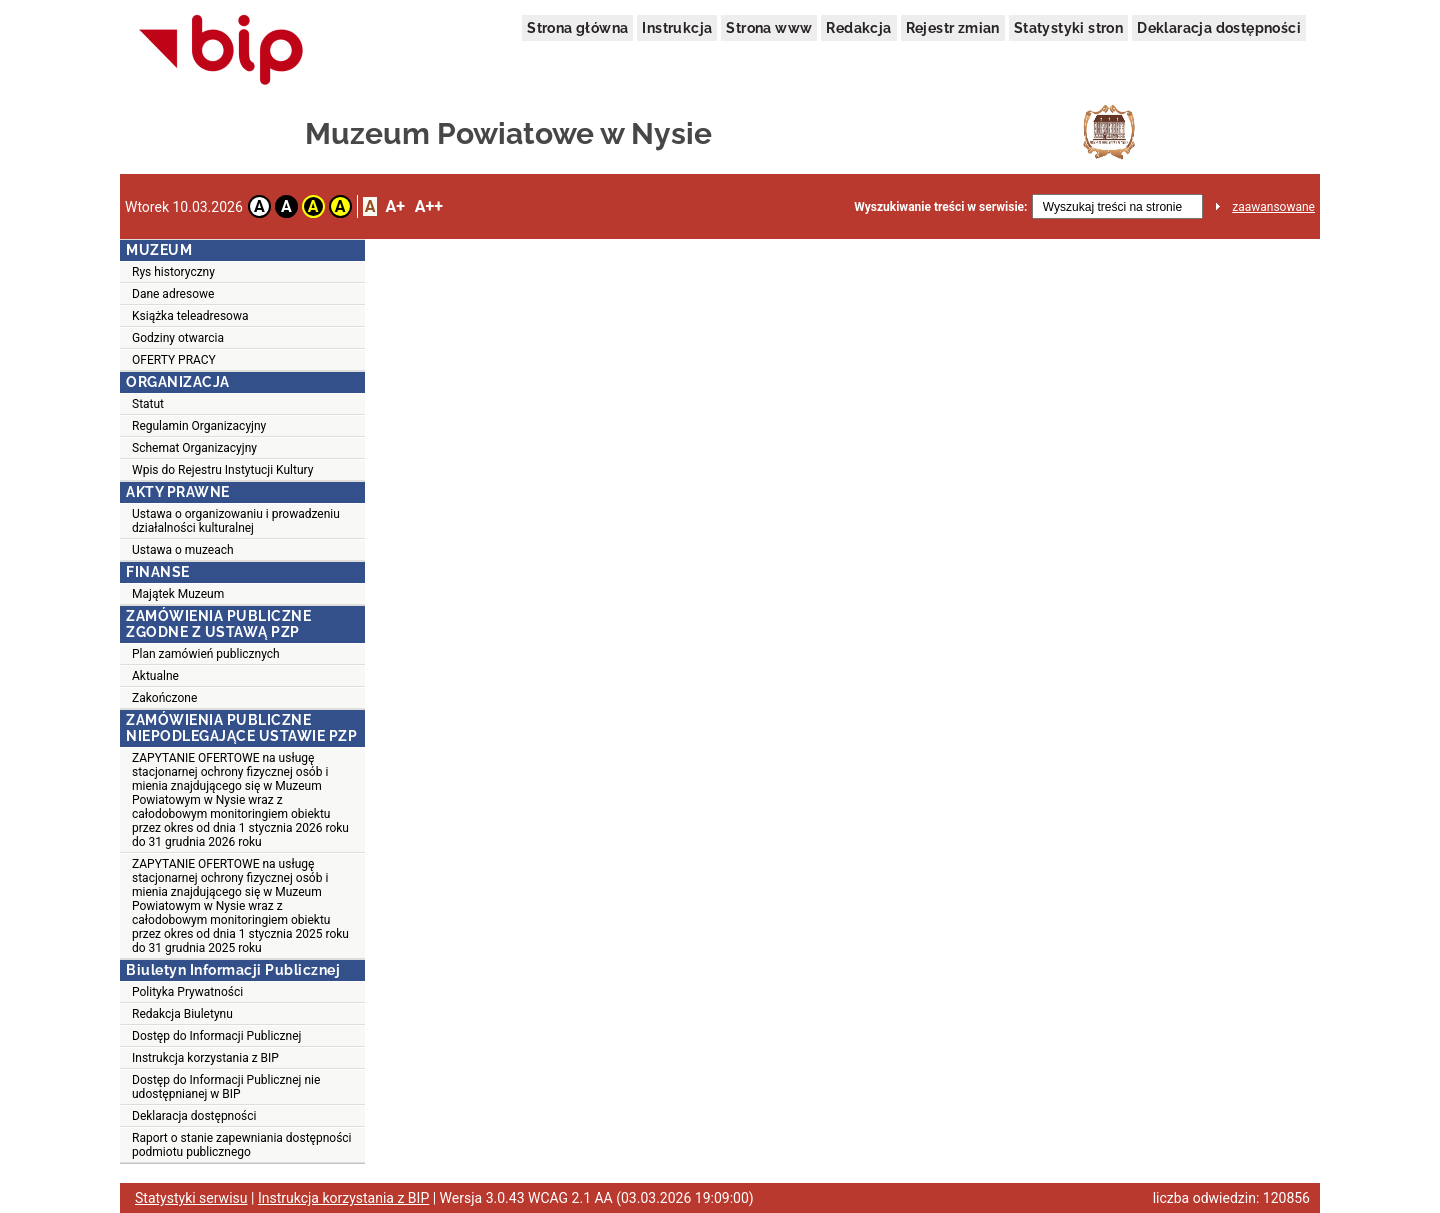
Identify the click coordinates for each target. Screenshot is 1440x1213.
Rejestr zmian (953, 28)
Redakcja (858, 28)
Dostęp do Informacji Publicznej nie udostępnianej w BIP (226, 1087)
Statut (148, 404)
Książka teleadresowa (190, 316)
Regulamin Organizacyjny (199, 426)
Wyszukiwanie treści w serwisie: (940, 207)
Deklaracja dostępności (1219, 28)
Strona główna (577, 28)
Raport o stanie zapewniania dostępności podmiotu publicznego (242, 1145)
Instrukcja (677, 28)
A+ (394, 206)
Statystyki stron (1068, 28)
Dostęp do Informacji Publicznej (216, 1036)
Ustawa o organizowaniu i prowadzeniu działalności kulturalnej (236, 521)
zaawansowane (1273, 207)
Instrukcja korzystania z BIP (205, 1058)
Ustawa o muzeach (183, 550)
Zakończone (164, 698)
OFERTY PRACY (174, 360)
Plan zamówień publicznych (206, 654)
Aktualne (155, 676)
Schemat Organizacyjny (194, 448)
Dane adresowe (173, 294)
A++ (429, 206)
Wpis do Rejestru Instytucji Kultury (222, 470)
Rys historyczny (173, 272)
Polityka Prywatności (187, 992)
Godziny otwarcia (178, 338)
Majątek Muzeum (178, 594)
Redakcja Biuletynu (182, 1014)
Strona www (769, 28)
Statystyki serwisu (191, 1198)
